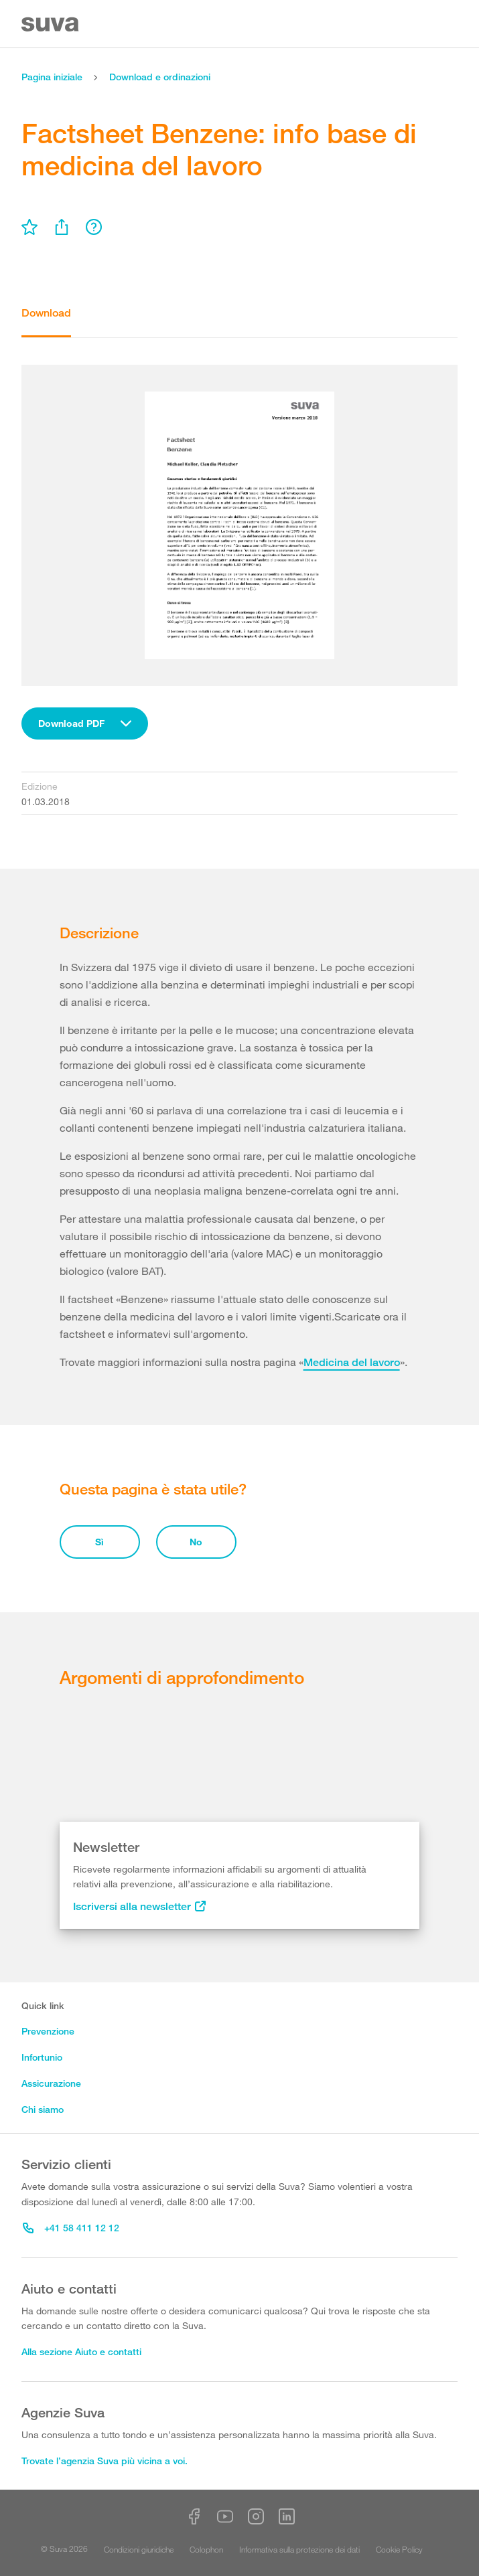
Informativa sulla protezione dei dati (299, 2549)
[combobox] (84, 723)
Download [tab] (46, 313)
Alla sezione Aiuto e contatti (81, 2351)
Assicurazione (51, 2083)
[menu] (29, 227)
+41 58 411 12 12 (71, 2227)
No (196, 1541)
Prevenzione (47, 2031)
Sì (99, 1541)
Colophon (206, 2549)
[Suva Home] (51, 24)
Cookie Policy (399, 2549)
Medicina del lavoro (351, 1362)
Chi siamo (42, 2109)
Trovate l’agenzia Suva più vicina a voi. (104, 2460)
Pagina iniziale (51, 76)
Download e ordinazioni (159, 76)
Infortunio (41, 2057)
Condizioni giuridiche (139, 2549)
